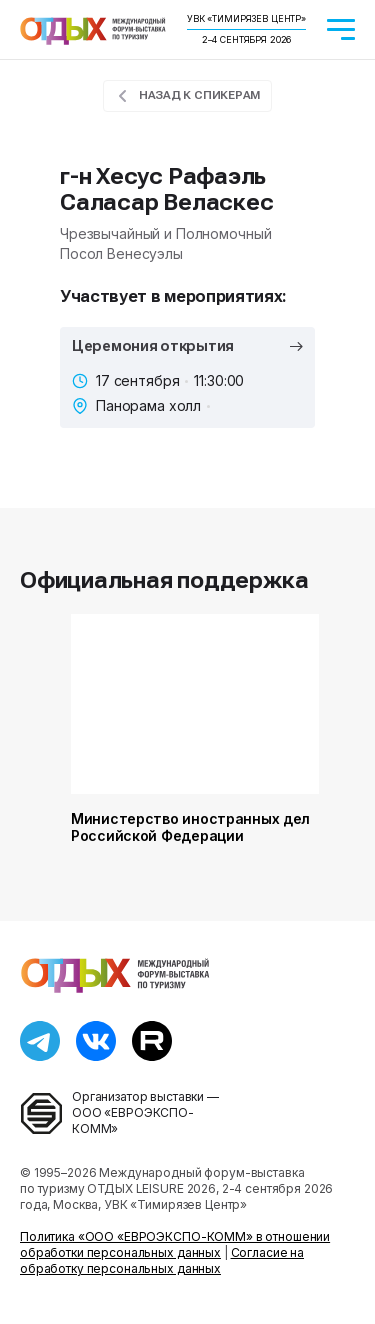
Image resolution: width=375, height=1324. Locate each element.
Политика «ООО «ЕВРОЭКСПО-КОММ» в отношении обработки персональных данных (175, 1244)
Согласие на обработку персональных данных (162, 1260)
